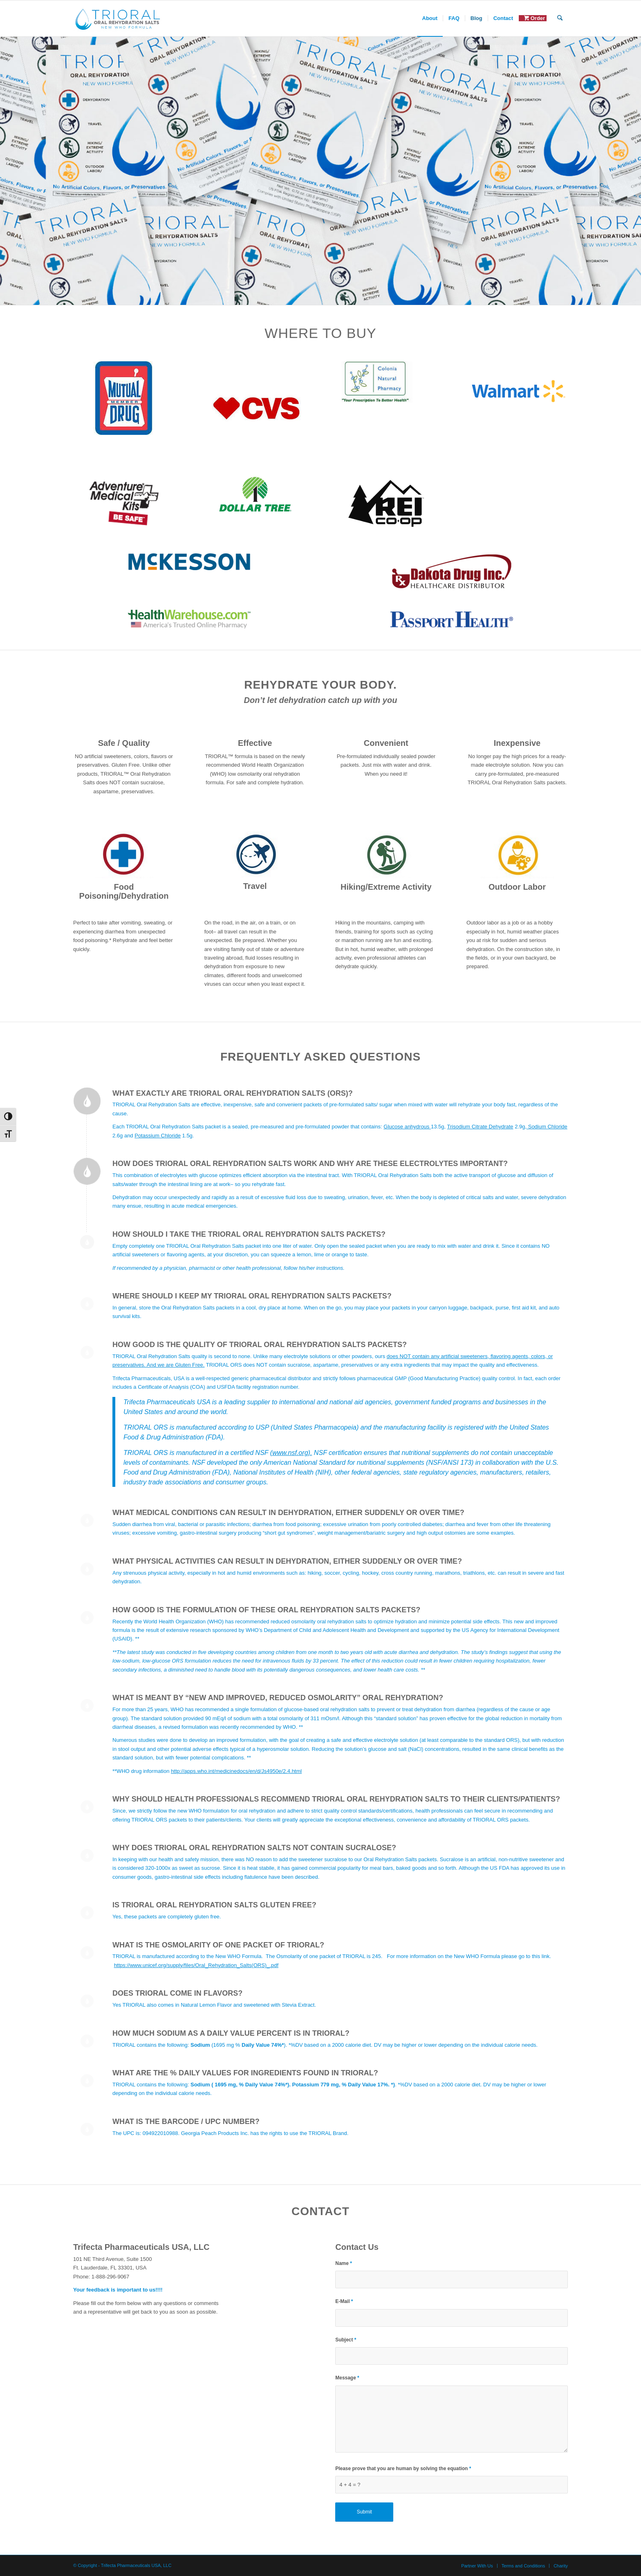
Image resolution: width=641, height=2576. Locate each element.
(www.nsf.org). (291, 1452)
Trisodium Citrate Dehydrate (480, 1127)
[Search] (560, 18)
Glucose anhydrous (407, 1127)
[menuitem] (430, 18)
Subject (345, 2340)
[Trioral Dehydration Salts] (118, 18)
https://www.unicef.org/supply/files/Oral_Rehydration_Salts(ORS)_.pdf (196, 1965)
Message (347, 2378)
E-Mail (344, 2301)
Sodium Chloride (547, 1127)
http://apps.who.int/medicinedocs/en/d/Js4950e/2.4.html (236, 1771)
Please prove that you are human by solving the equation (403, 2468)
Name (343, 2263)
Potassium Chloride (157, 1135)
